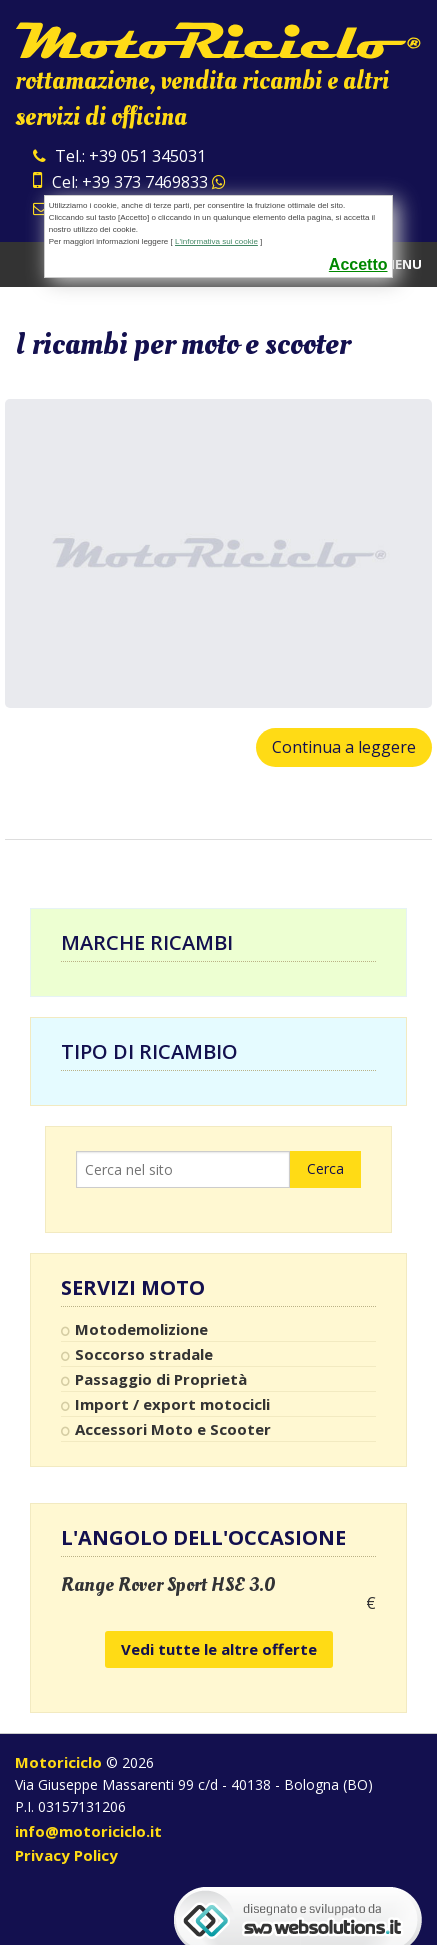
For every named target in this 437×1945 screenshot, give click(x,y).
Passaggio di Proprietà (161, 1379)
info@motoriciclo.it (88, 1831)
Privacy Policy (66, 1855)
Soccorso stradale (144, 1354)
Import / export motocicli (172, 1404)
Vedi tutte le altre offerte (219, 1649)
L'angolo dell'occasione (203, 1537)
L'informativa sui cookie (216, 241)
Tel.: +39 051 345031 (119, 156)
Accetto (358, 264)
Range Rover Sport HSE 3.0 (168, 1585)
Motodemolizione (141, 1329)
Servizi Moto (133, 1288)
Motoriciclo (58, 1762)
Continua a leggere (344, 747)
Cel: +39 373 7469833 (129, 182)
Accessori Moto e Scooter (173, 1429)
